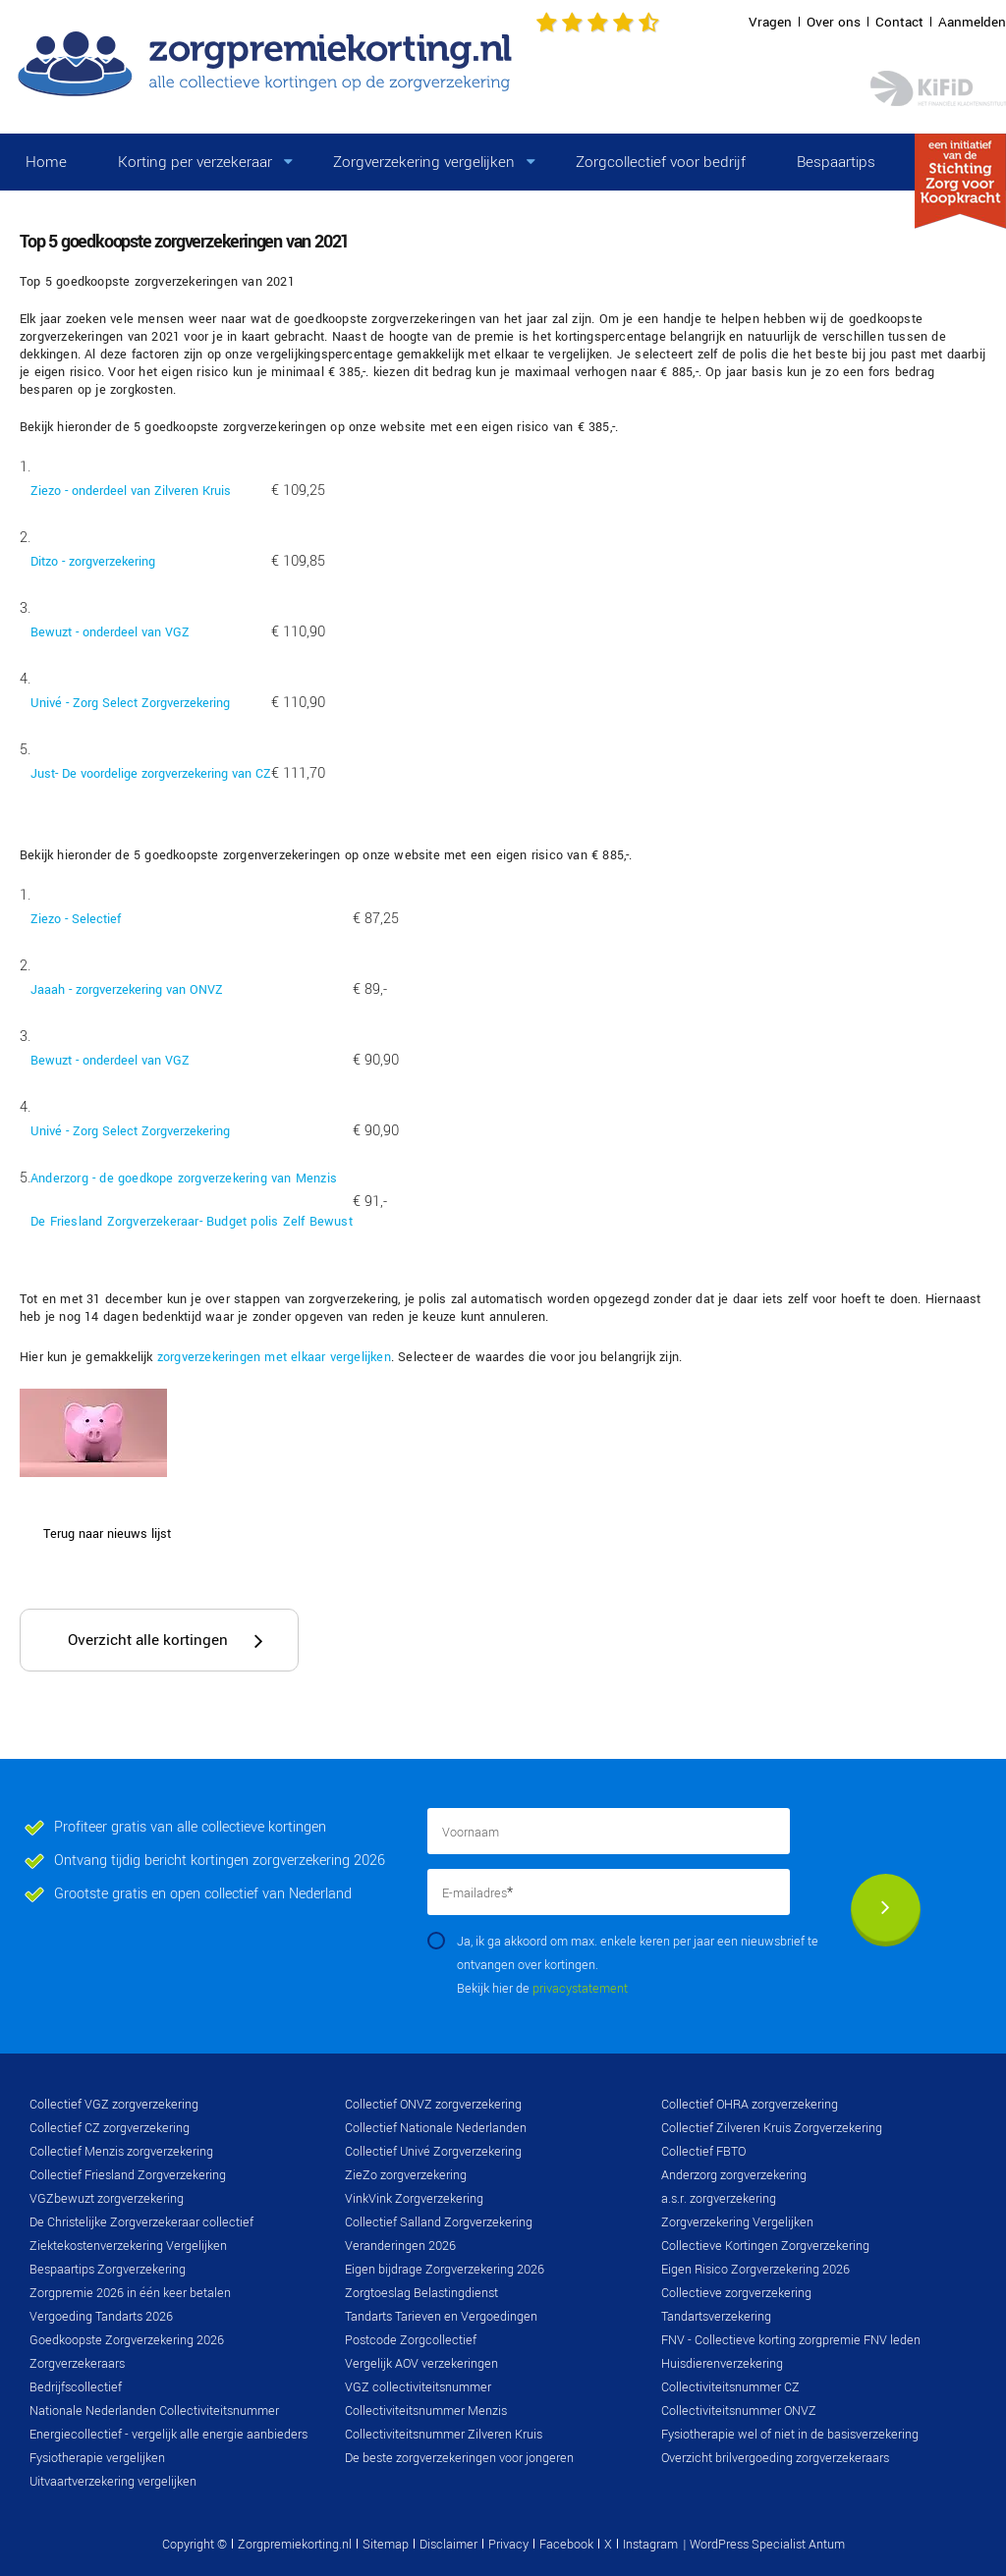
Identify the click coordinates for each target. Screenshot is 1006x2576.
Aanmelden (972, 22)
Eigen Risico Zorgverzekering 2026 (755, 2269)
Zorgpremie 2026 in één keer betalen (130, 2293)
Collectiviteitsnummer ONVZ (738, 2411)
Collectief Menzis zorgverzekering (121, 2152)
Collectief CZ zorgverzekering (109, 2128)
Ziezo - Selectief (75, 919)
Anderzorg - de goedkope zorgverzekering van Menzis (183, 1178)
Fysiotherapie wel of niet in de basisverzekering (790, 2434)
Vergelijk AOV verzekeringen (421, 2364)
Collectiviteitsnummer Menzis (426, 2411)
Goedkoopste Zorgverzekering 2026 (126, 2340)
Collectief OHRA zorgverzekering (749, 2104)
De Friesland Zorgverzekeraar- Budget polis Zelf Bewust (191, 1222)
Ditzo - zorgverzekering (92, 562)
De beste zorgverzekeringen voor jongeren (459, 2458)
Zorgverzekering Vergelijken (737, 2222)
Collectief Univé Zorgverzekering (433, 2152)
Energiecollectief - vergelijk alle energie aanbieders (168, 2434)
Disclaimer (448, 2544)
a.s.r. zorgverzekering (718, 2199)
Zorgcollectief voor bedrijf (661, 162)
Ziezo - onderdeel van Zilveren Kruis (130, 491)
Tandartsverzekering (716, 2317)
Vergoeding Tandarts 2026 (101, 2317)
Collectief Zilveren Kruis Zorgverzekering (771, 2128)
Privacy (508, 2544)
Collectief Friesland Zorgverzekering (127, 2175)
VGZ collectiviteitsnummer (418, 2387)
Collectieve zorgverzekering (736, 2293)
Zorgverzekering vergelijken (424, 162)
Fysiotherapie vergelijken (97, 2458)
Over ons (834, 22)
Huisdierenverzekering (722, 2364)
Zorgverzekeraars (77, 2364)
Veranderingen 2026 (400, 2246)
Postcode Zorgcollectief (410, 2340)
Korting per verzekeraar (195, 162)
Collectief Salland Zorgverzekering (438, 2222)
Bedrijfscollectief (75, 2387)
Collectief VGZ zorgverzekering (113, 2104)
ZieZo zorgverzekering (406, 2175)
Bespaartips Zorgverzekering (107, 2269)
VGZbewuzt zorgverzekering (106, 2199)
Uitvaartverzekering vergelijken (112, 2482)
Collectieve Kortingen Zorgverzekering (765, 2246)
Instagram (650, 2544)
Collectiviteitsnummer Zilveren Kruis (443, 2434)
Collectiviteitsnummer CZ (730, 2387)
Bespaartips (836, 162)
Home (46, 162)
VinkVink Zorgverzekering (414, 2199)
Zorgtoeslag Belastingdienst (421, 2293)
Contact (899, 22)
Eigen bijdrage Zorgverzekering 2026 (444, 2269)
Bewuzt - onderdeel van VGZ (110, 632)
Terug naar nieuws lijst (107, 1534)
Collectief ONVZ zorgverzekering (433, 2104)
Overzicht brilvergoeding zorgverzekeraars (775, 2458)
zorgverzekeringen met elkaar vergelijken (274, 1357)
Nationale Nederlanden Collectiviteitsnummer (154, 2411)
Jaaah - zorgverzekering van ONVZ (126, 990)
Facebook (566, 2544)
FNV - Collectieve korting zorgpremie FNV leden (791, 2340)
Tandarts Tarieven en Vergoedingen (441, 2317)
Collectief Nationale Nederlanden (436, 2128)
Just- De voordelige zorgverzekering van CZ (150, 774)
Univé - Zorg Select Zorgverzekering (130, 703)
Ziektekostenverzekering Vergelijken (128, 2246)
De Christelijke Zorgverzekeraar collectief (141, 2222)
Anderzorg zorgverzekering (734, 2175)
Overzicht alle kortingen (148, 1640)
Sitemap (386, 2544)
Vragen (770, 22)
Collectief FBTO (703, 2152)
